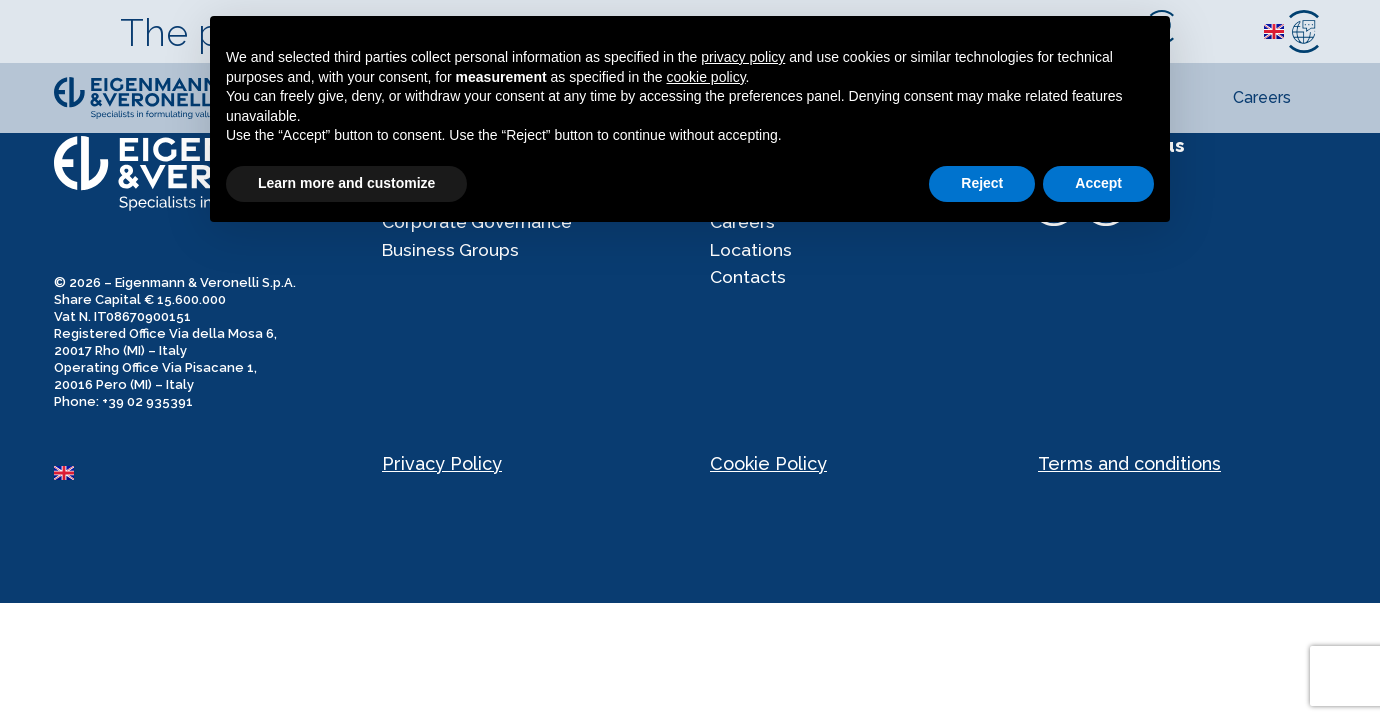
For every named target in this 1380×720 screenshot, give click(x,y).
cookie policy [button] (705, 77)
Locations (752, 255)
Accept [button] (1098, 183)
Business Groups (453, 255)
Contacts (748, 285)
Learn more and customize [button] (346, 183)
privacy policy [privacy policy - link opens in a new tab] (743, 57)
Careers (1262, 97)
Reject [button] (982, 183)
